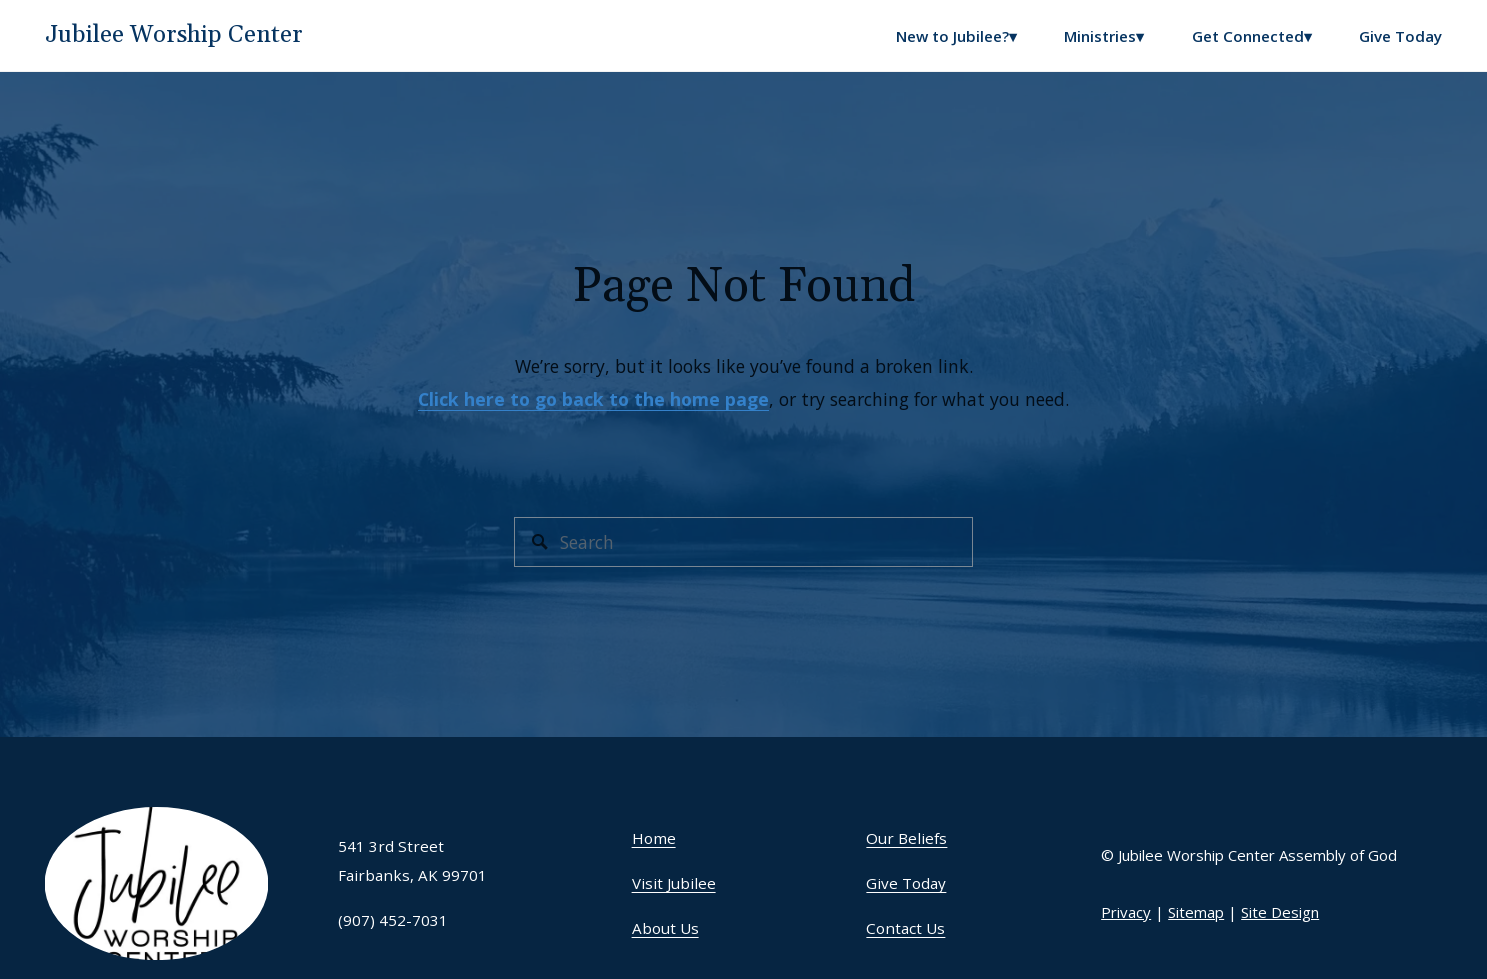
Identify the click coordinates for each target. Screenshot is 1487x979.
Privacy (1126, 912)
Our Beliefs (906, 838)
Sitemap (1196, 912)
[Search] (743, 542)
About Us (665, 928)
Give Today (1400, 36)
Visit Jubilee (674, 883)
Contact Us (905, 928)
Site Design (1280, 912)
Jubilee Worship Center (174, 35)
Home (654, 838)
